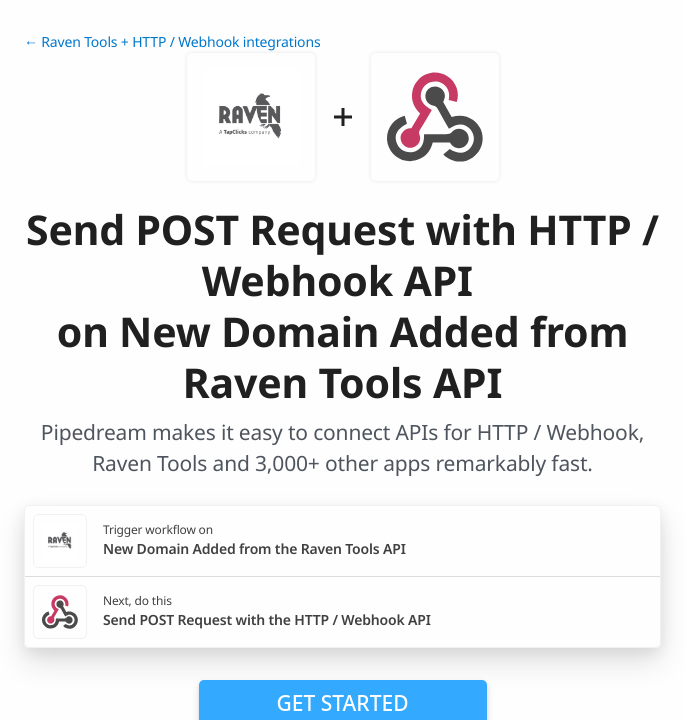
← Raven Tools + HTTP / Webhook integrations (172, 42)
